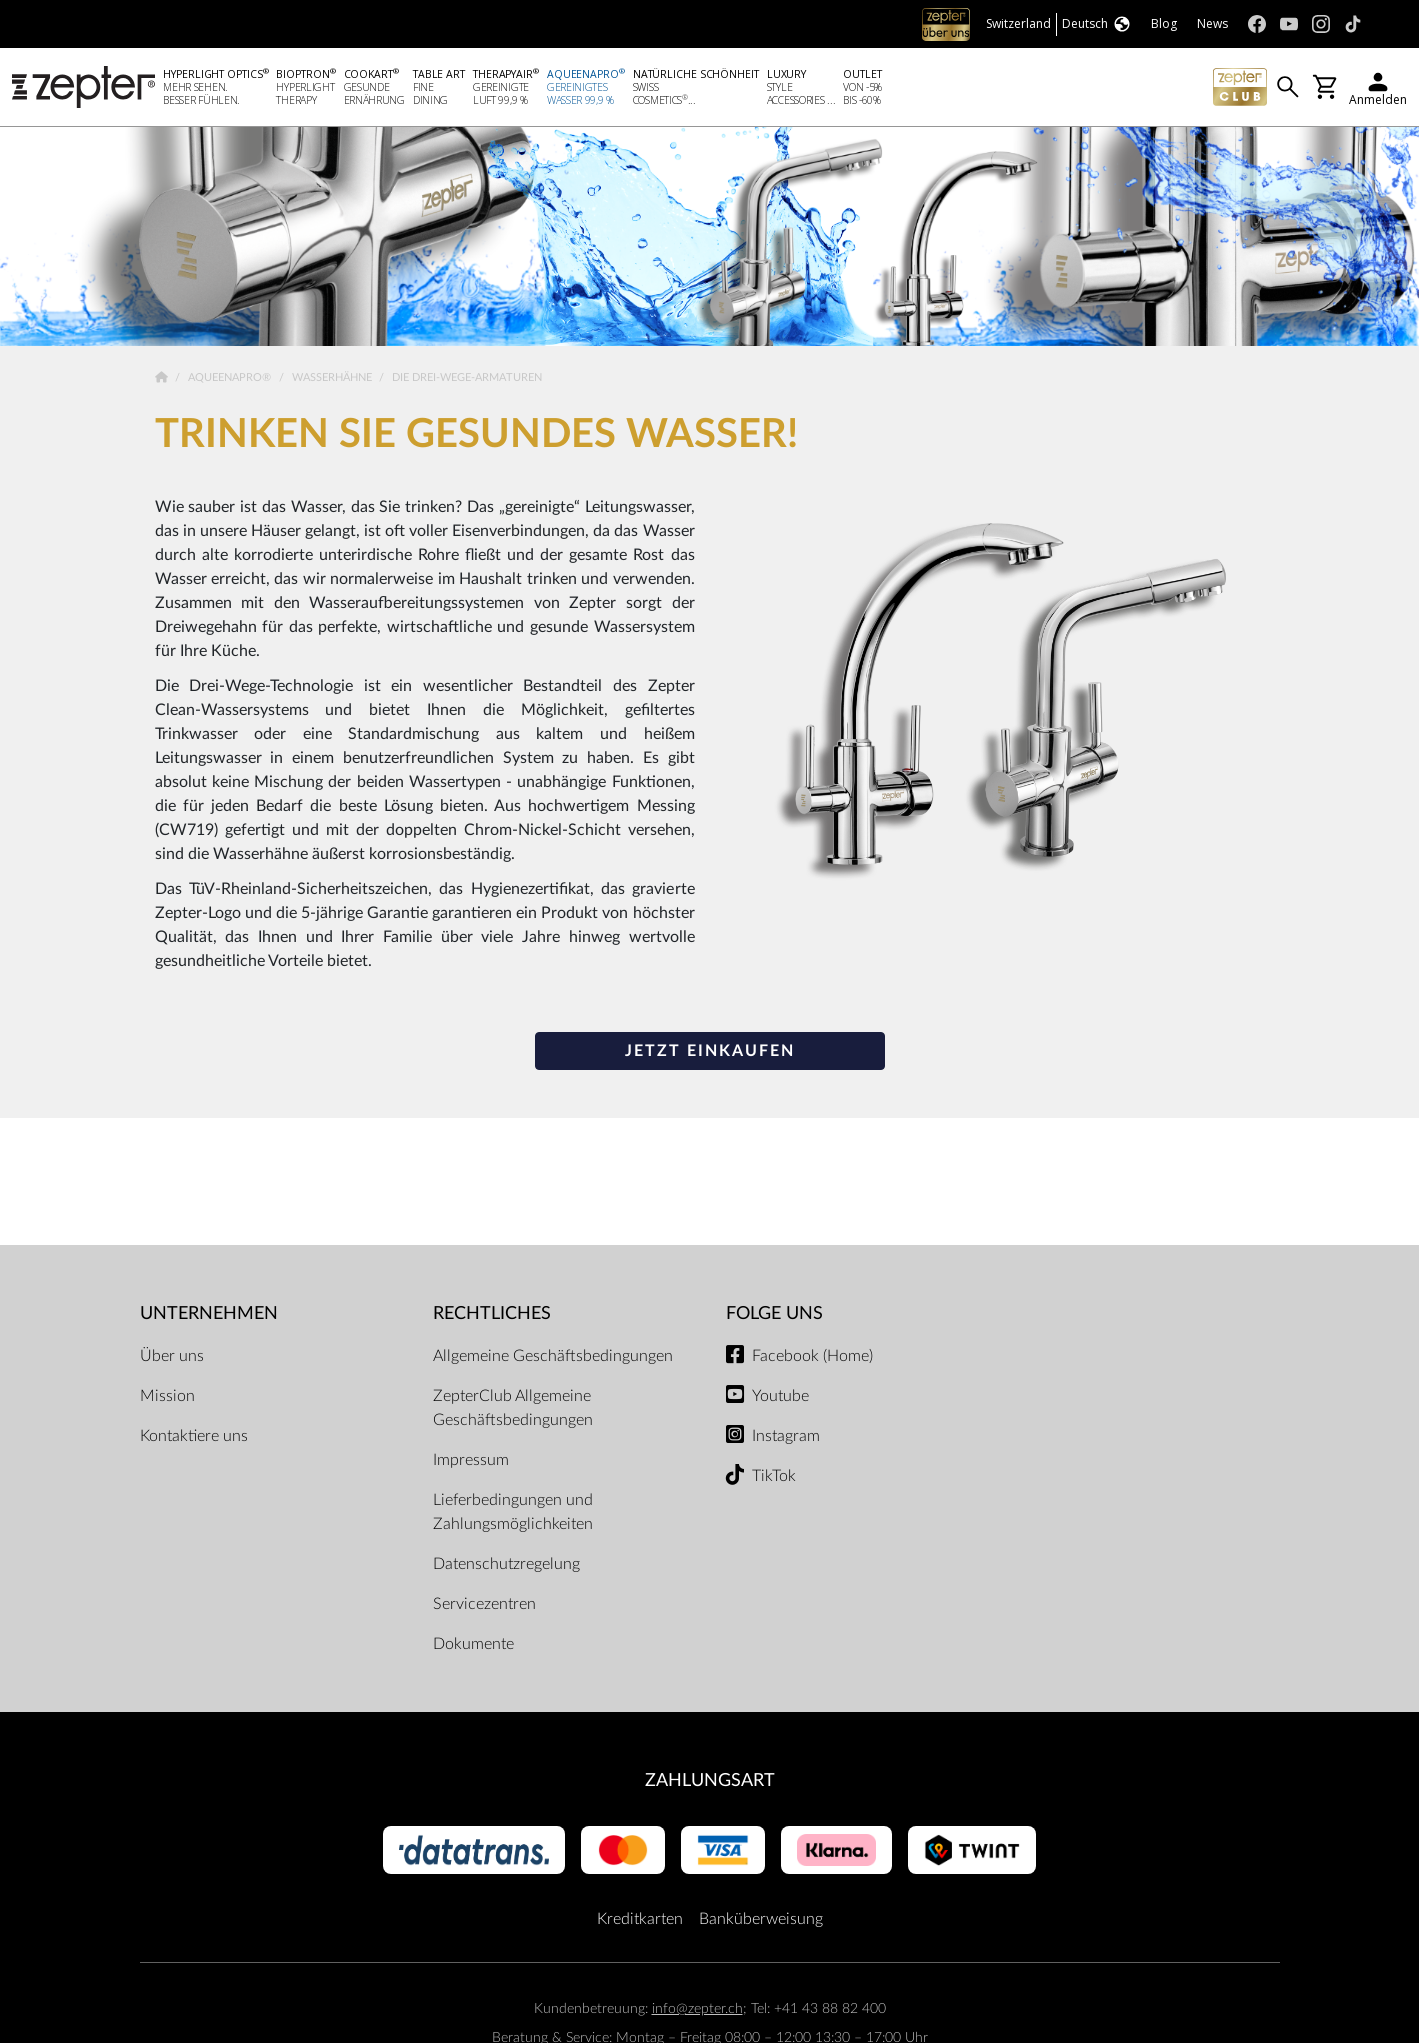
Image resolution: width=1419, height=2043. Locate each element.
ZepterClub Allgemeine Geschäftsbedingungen (513, 1409)
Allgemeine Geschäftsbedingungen (553, 1357)
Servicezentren (484, 1605)
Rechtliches (492, 1315)
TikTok (774, 1477)
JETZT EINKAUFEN (710, 1053)
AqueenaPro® (231, 379)
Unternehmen (209, 1315)
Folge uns (774, 1315)
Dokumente (473, 1645)
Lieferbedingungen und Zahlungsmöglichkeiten (513, 1513)
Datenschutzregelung (506, 1565)
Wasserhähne (333, 379)
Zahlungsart (710, 1781)
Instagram (786, 1437)
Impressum (471, 1461)
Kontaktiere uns (194, 1437)
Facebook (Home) (812, 1357)
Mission (167, 1397)
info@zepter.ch (697, 2010)
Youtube (780, 1397)
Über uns (172, 1357)
